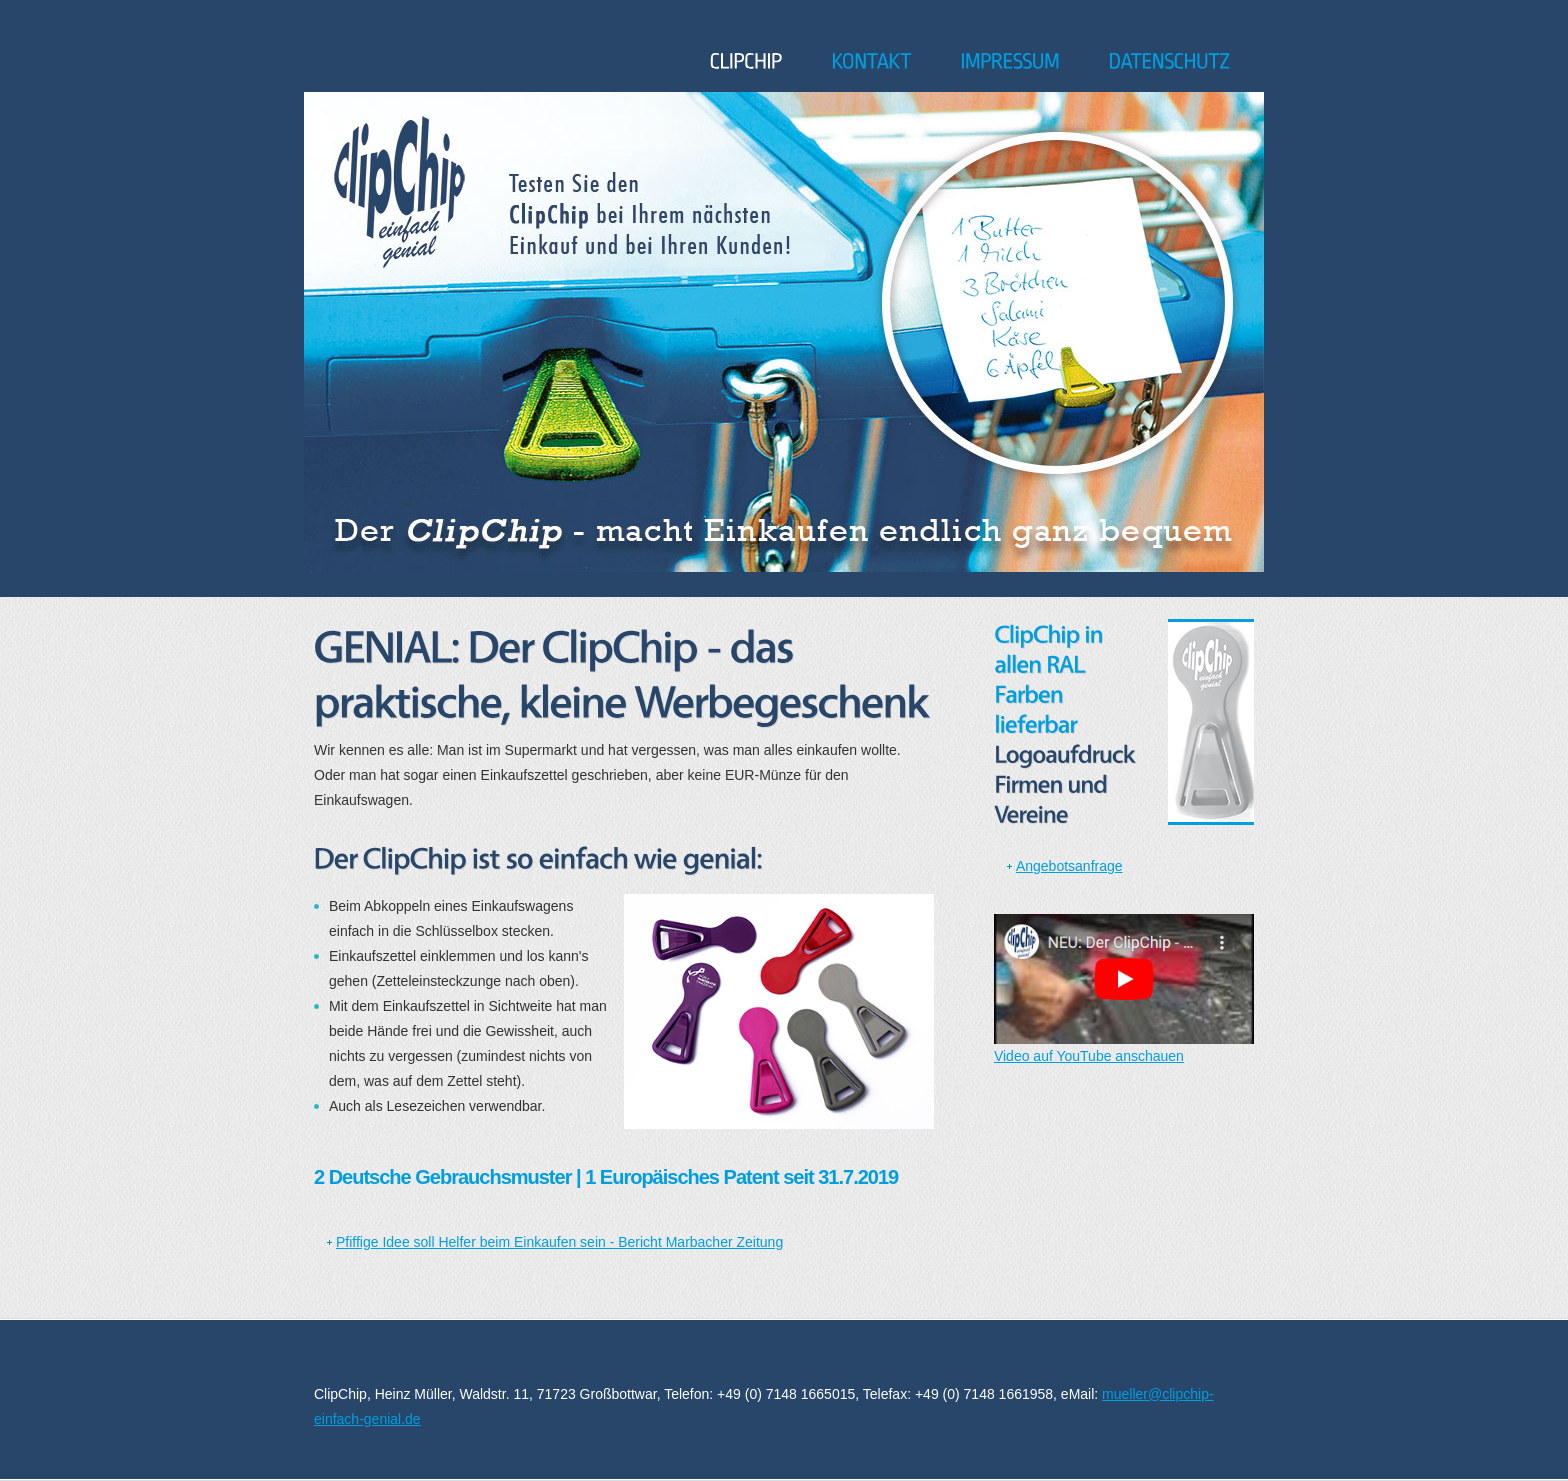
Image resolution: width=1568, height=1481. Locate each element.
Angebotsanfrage (1069, 866)
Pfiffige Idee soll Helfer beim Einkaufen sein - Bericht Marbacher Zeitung (559, 1242)
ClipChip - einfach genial (372, 57)
